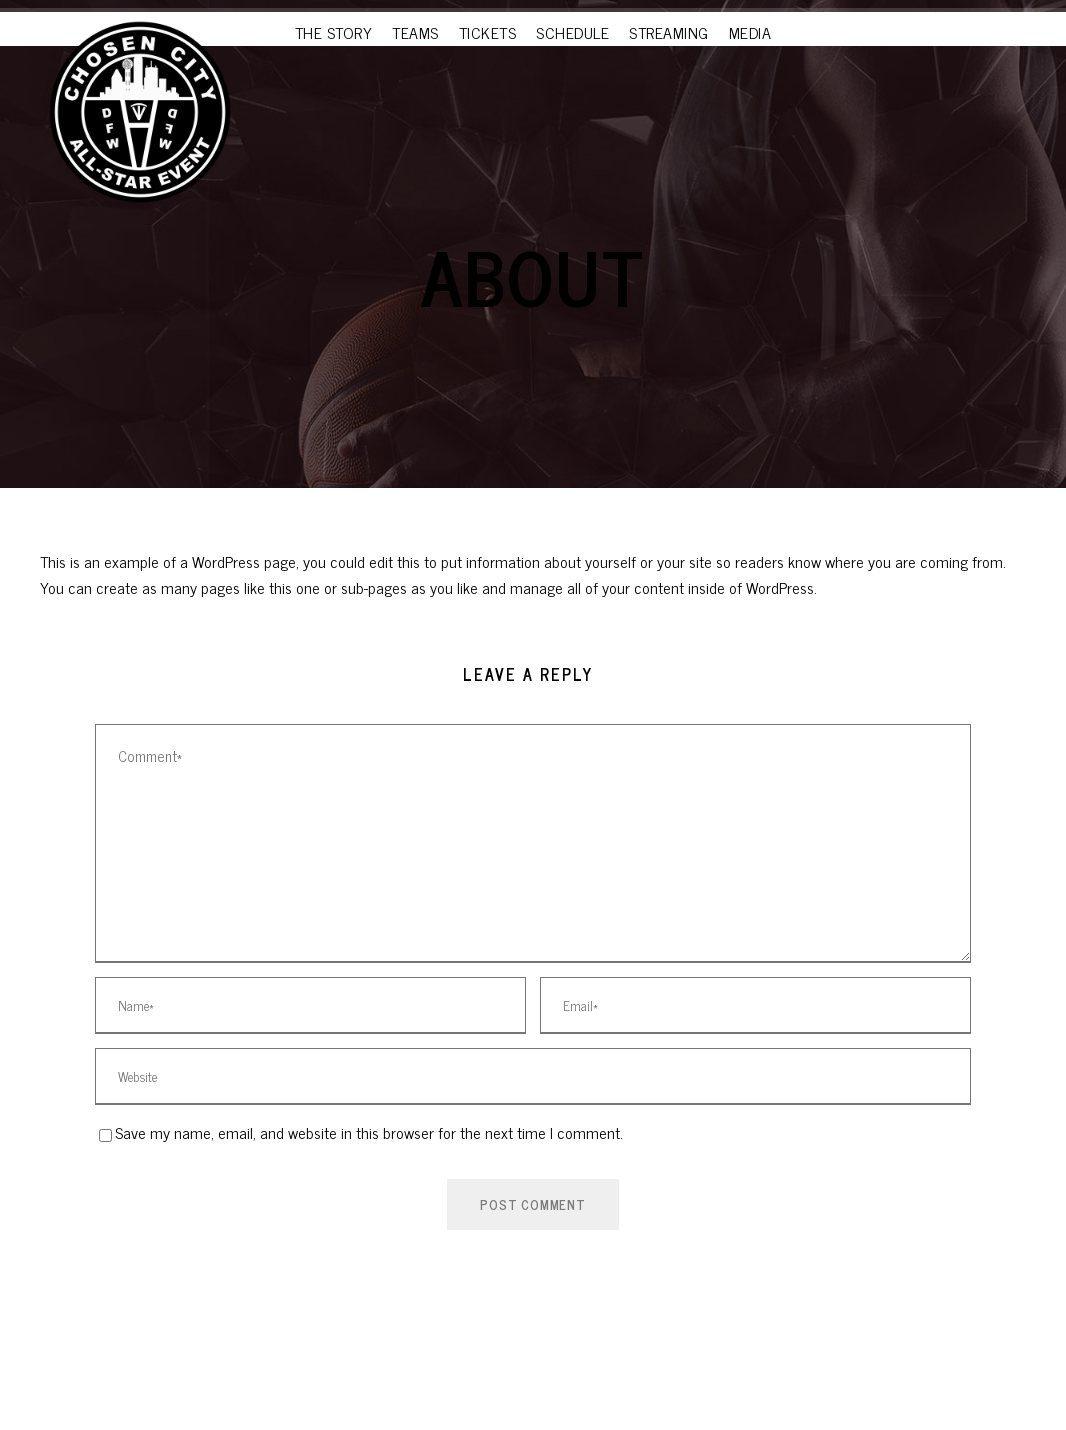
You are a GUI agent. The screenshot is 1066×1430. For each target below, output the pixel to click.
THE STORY (334, 32)
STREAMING (669, 32)
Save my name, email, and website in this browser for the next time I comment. (369, 1132)
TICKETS (488, 32)
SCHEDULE (572, 32)
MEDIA (750, 32)
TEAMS (415, 32)
